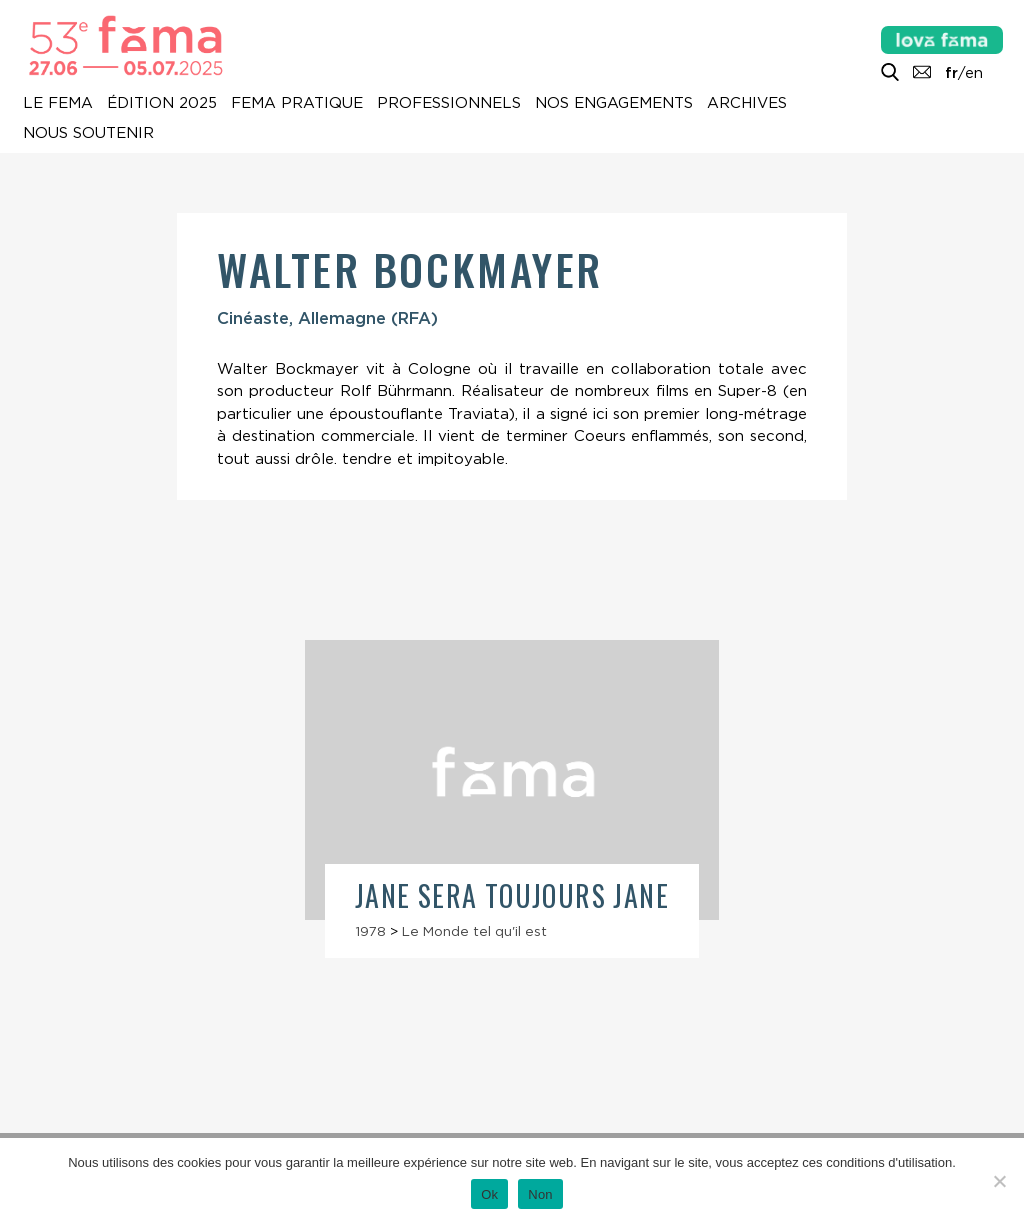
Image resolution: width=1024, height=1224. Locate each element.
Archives (747, 103)
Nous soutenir (88, 133)
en (974, 73)
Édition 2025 (162, 103)
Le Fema (58, 103)
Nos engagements (614, 103)
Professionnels (449, 103)
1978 (370, 931)
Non (540, 1194)
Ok (489, 1194)
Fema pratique (297, 103)
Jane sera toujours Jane (512, 895)
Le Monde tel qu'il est (474, 931)
